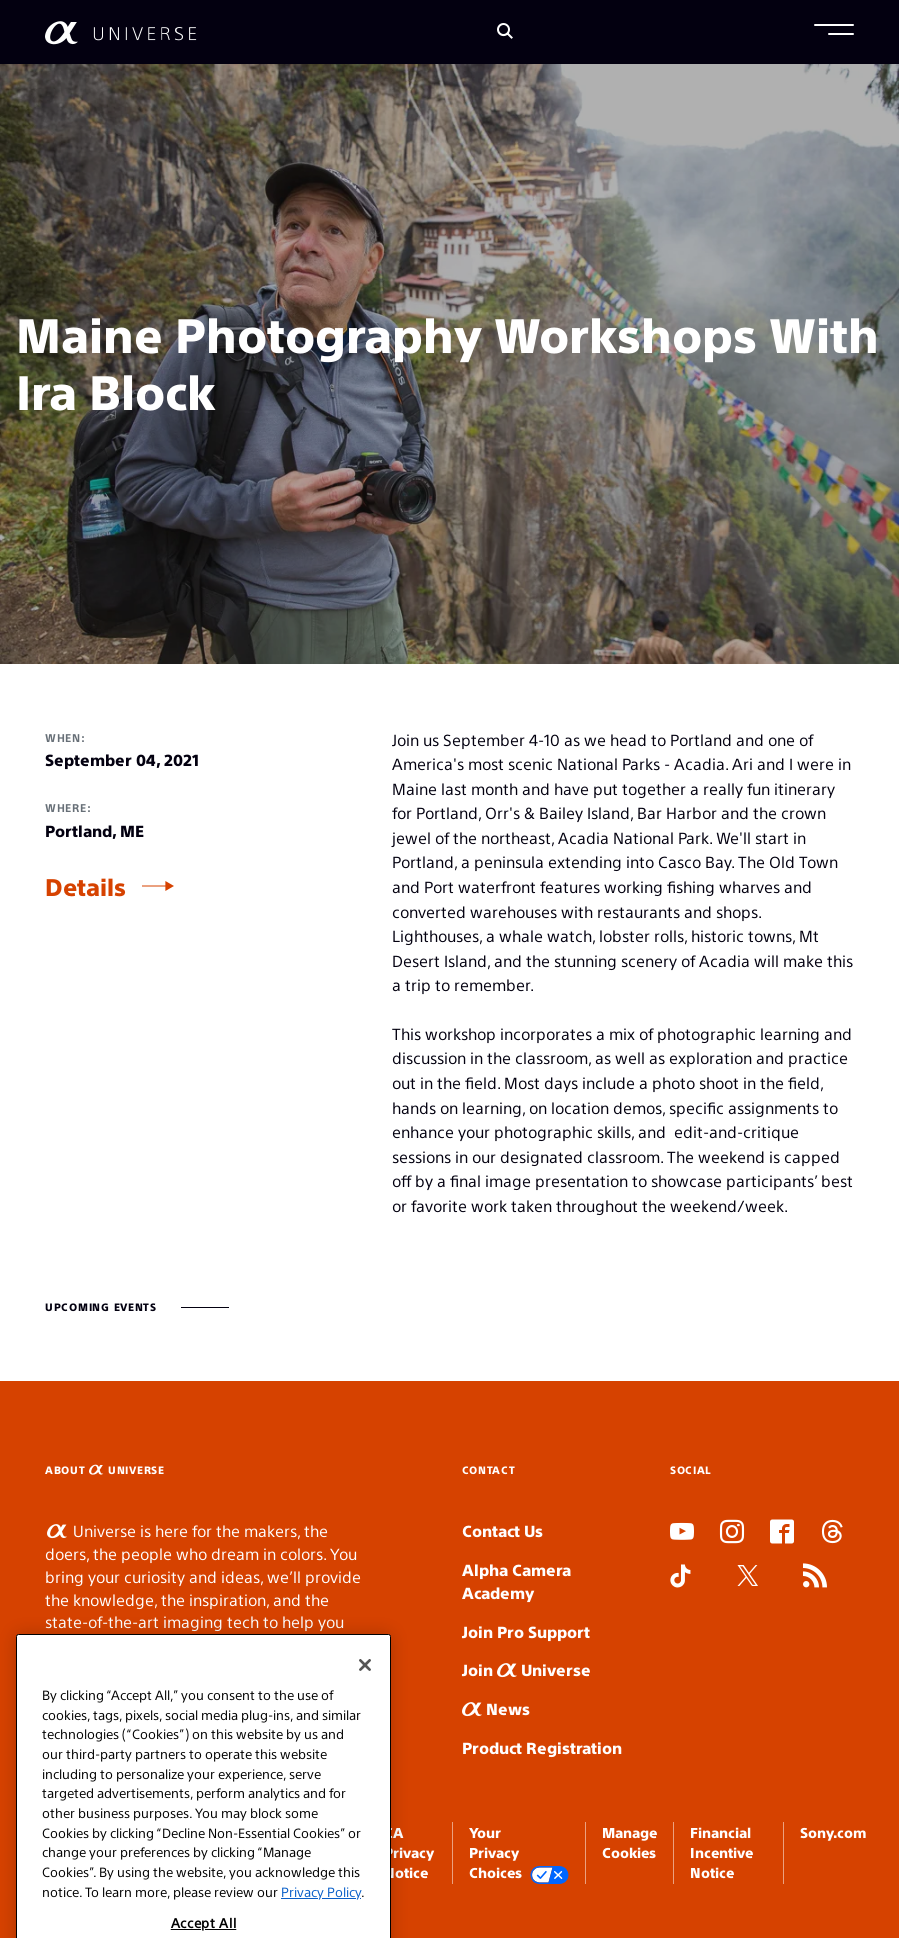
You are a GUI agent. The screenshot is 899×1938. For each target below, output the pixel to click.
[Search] (505, 32)
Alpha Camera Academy (516, 1581)
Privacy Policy (321, 1910)
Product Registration (542, 1747)
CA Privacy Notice (409, 1852)
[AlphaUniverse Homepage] (120, 32)
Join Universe (526, 1669)
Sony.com (833, 1832)
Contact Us (502, 1530)
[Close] (365, 1684)
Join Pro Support (526, 1631)
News (496, 1708)
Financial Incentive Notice (721, 1852)
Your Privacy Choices (519, 1853)
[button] (834, 32)
